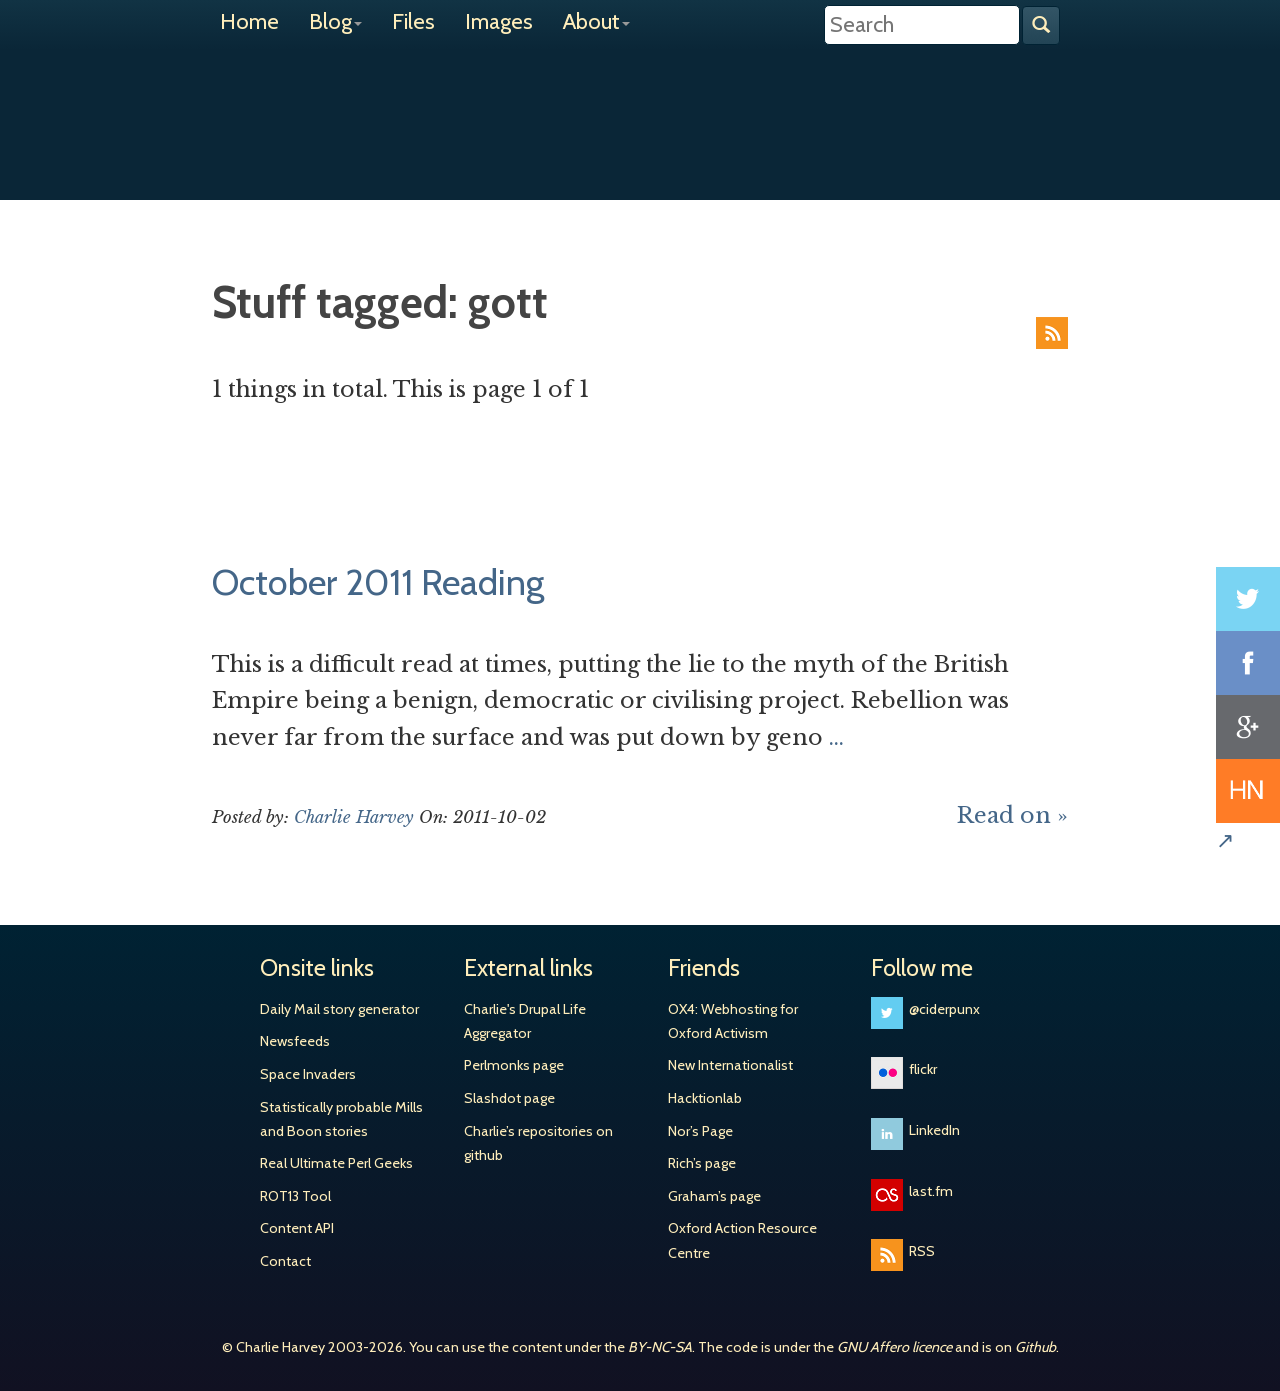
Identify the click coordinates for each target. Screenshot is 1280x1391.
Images (499, 21)
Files (413, 21)
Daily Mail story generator (339, 1009)
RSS (1052, 333)
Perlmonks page (514, 1065)
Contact (285, 1261)
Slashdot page (509, 1098)
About (596, 21)
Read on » (1012, 815)
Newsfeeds (295, 1041)
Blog (335, 21)
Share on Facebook (1248, 663)
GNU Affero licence (894, 1347)
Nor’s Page (700, 1131)
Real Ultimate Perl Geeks (336, 1163)
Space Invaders (308, 1074)
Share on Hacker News (1248, 791)
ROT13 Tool (295, 1196)
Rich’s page (702, 1163)
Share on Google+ (1248, 727)
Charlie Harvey (640, 107)
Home (249, 21)
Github (1035, 1347)
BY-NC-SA (660, 1347)
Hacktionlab (705, 1098)
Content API (297, 1228)
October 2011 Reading (378, 582)
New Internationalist (730, 1065)
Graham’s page (714, 1196)
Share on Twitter (1248, 599)
